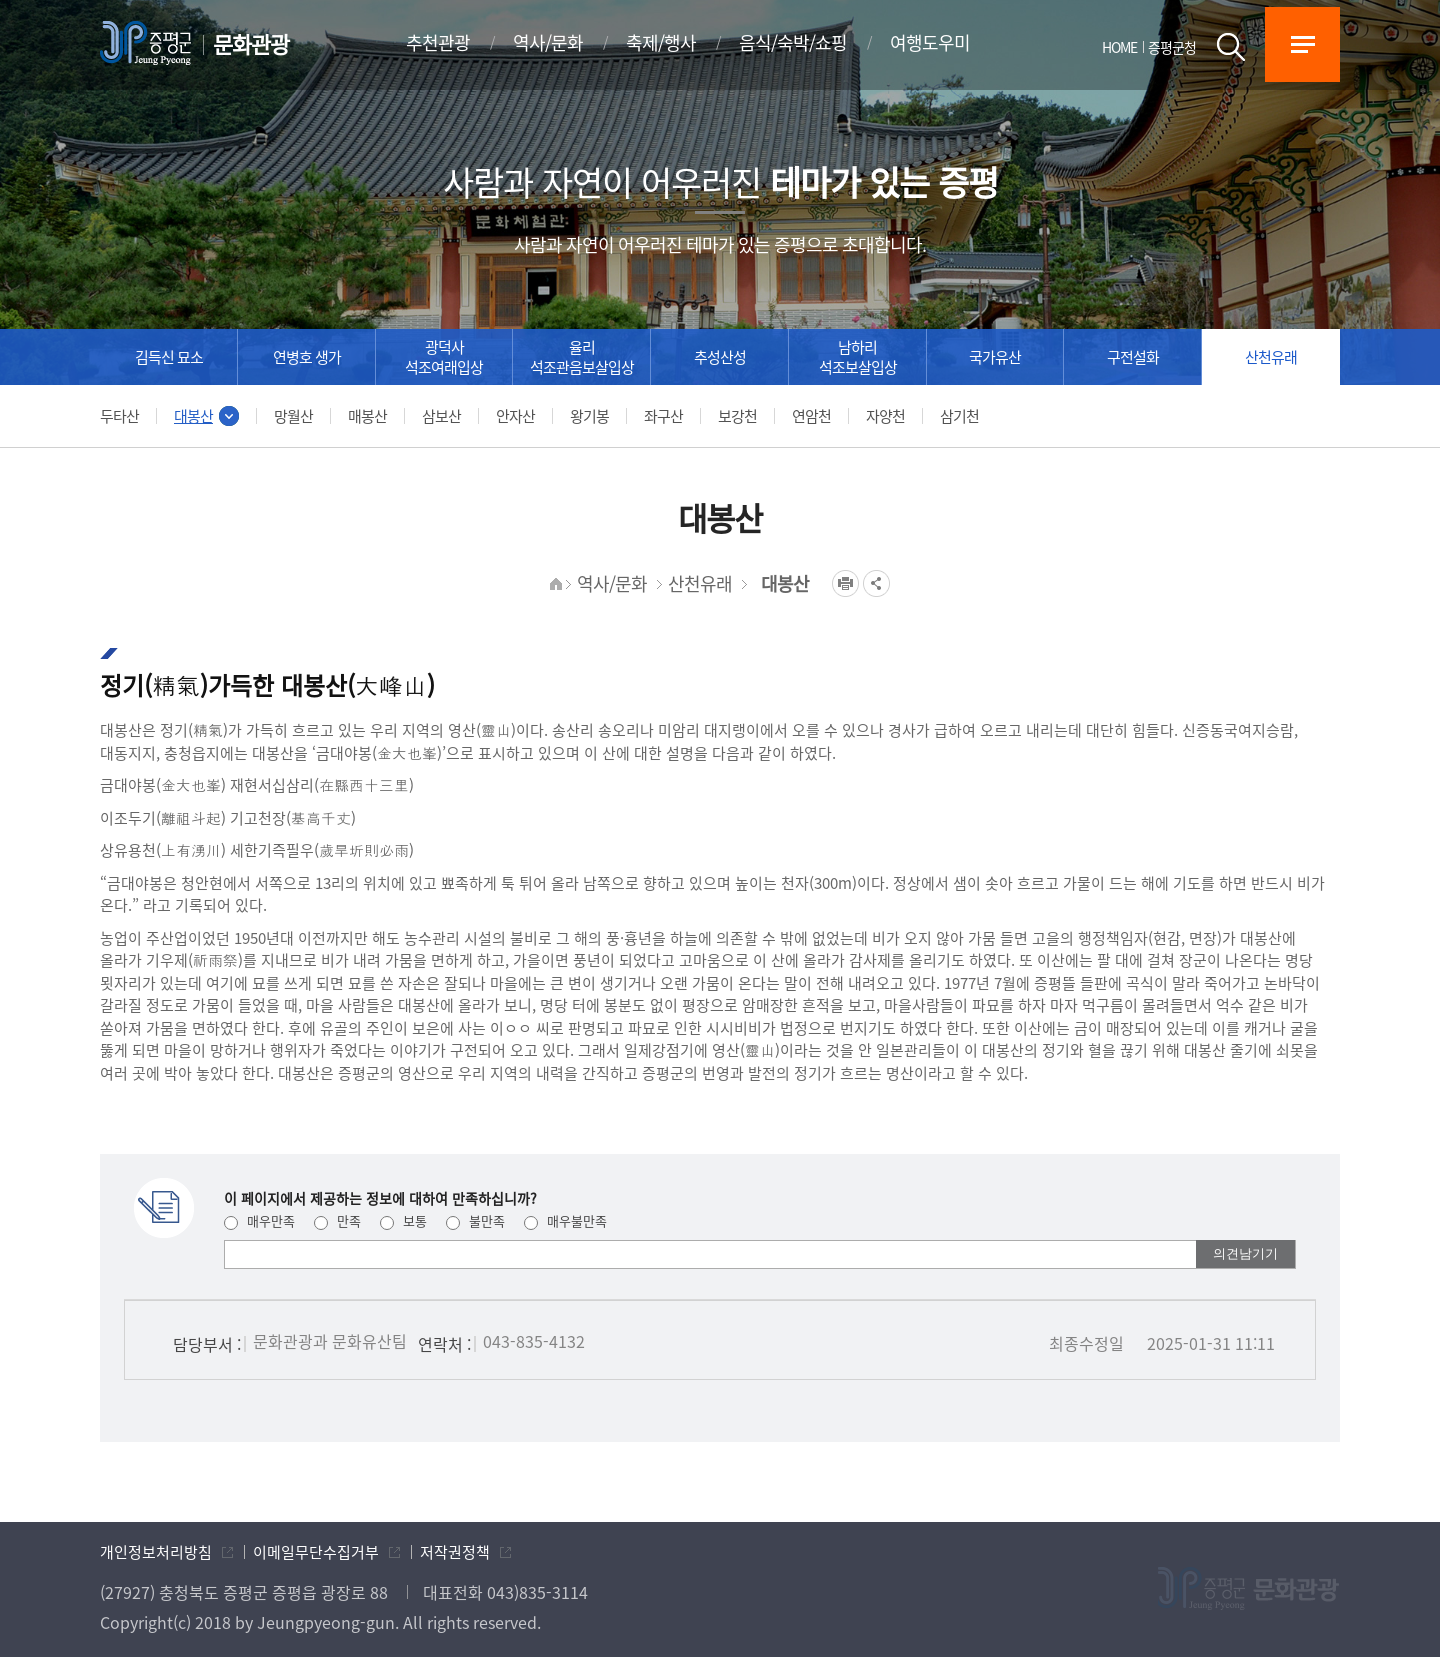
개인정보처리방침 (156, 1552)
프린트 (845, 583)
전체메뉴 (1302, 44)
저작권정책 (455, 1552)
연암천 (811, 416)
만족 (337, 1220)
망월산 (293, 416)
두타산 (119, 416)
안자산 (515, 416)
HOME (1119, 47)
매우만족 (259, 1220)
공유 (876, 583)
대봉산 (193, 416)
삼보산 (441, 416)
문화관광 (251, 43)
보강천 (737, 416)
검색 (1231, 47)
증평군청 (1172, 47)
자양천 (885, 416)
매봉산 (367, 416)
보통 (403, 1220)
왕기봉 (589, 416)
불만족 (475, 1220)
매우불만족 (565, 1220)
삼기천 (959, 416)
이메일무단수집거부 (316, 1552)
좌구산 (663, 416)
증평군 (145, 43)
